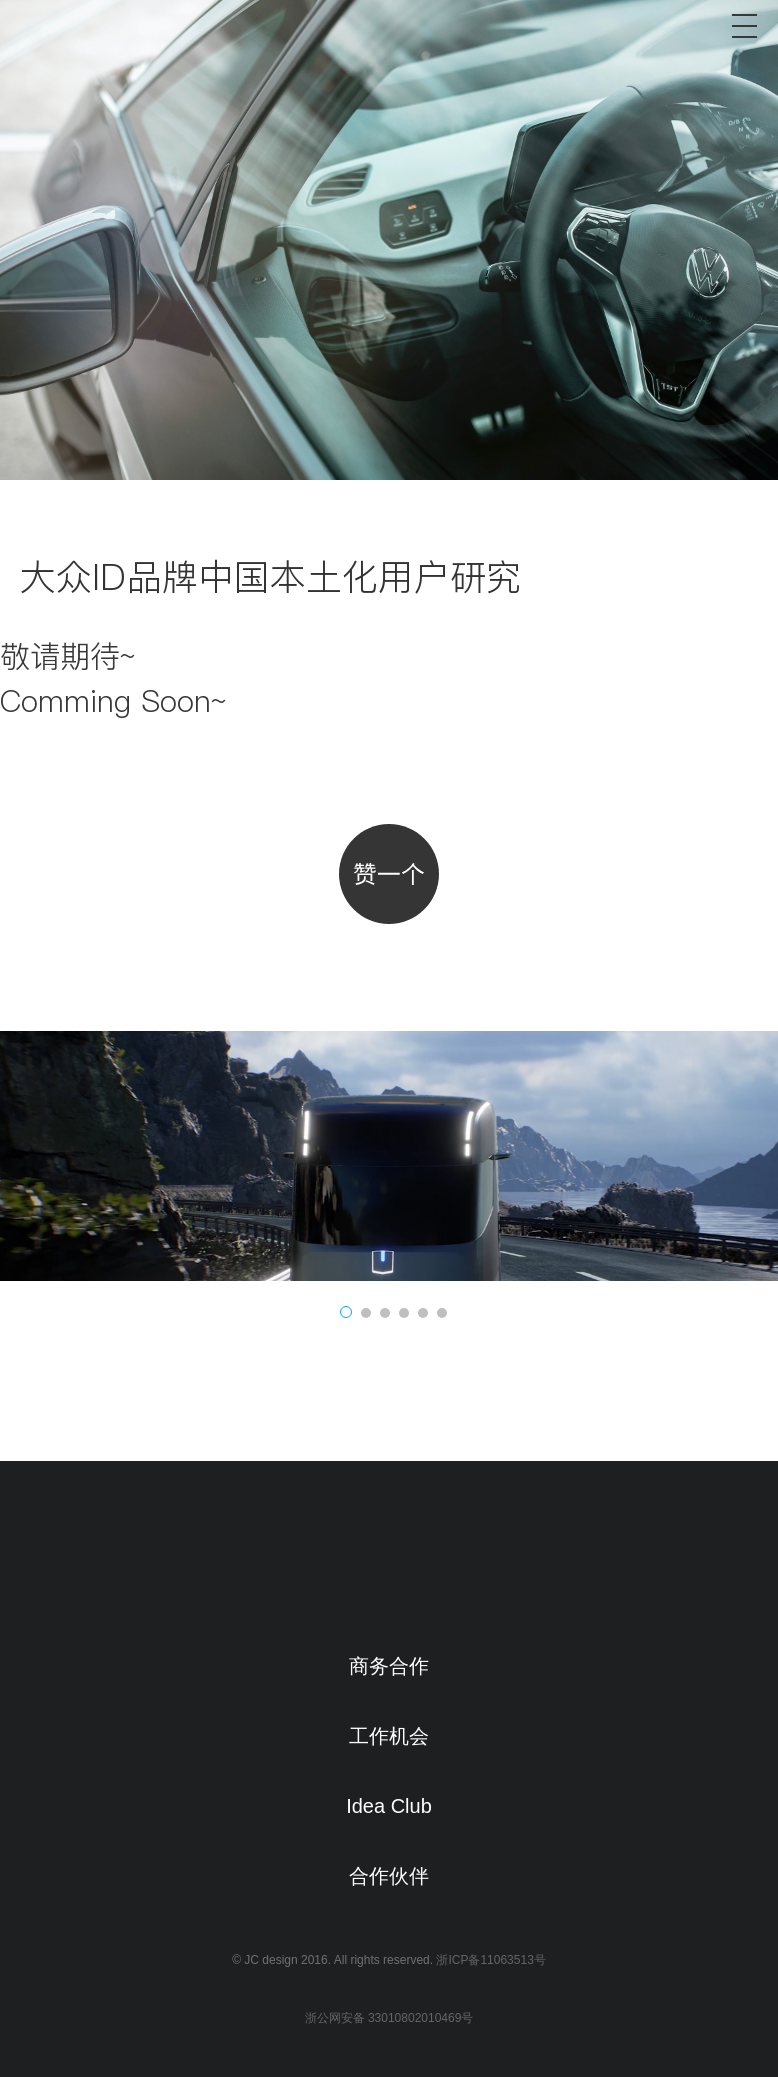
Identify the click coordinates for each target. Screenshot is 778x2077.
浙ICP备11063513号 (490, 1960)
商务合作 (389, 1666)
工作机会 (389, 1736)
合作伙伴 (389, 1876)
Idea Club (389, 1806)
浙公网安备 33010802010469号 (389, 2018)
